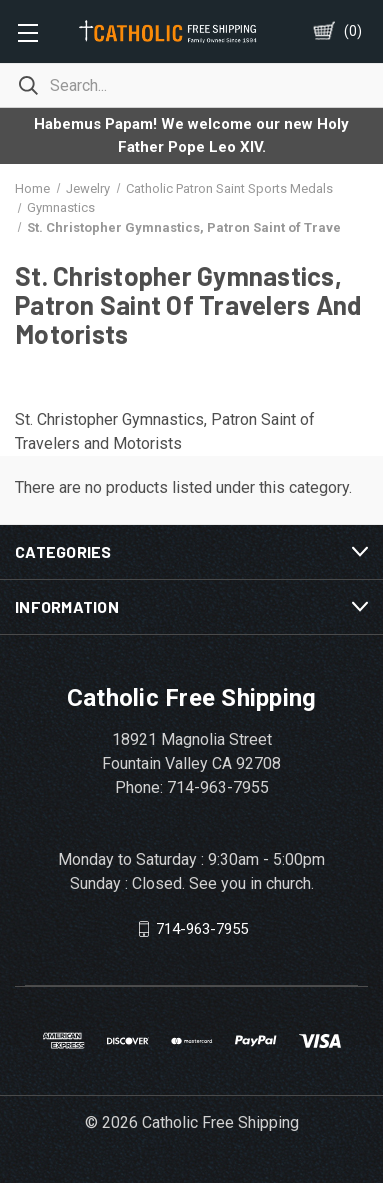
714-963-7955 (202, 929)
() (353, 31)
